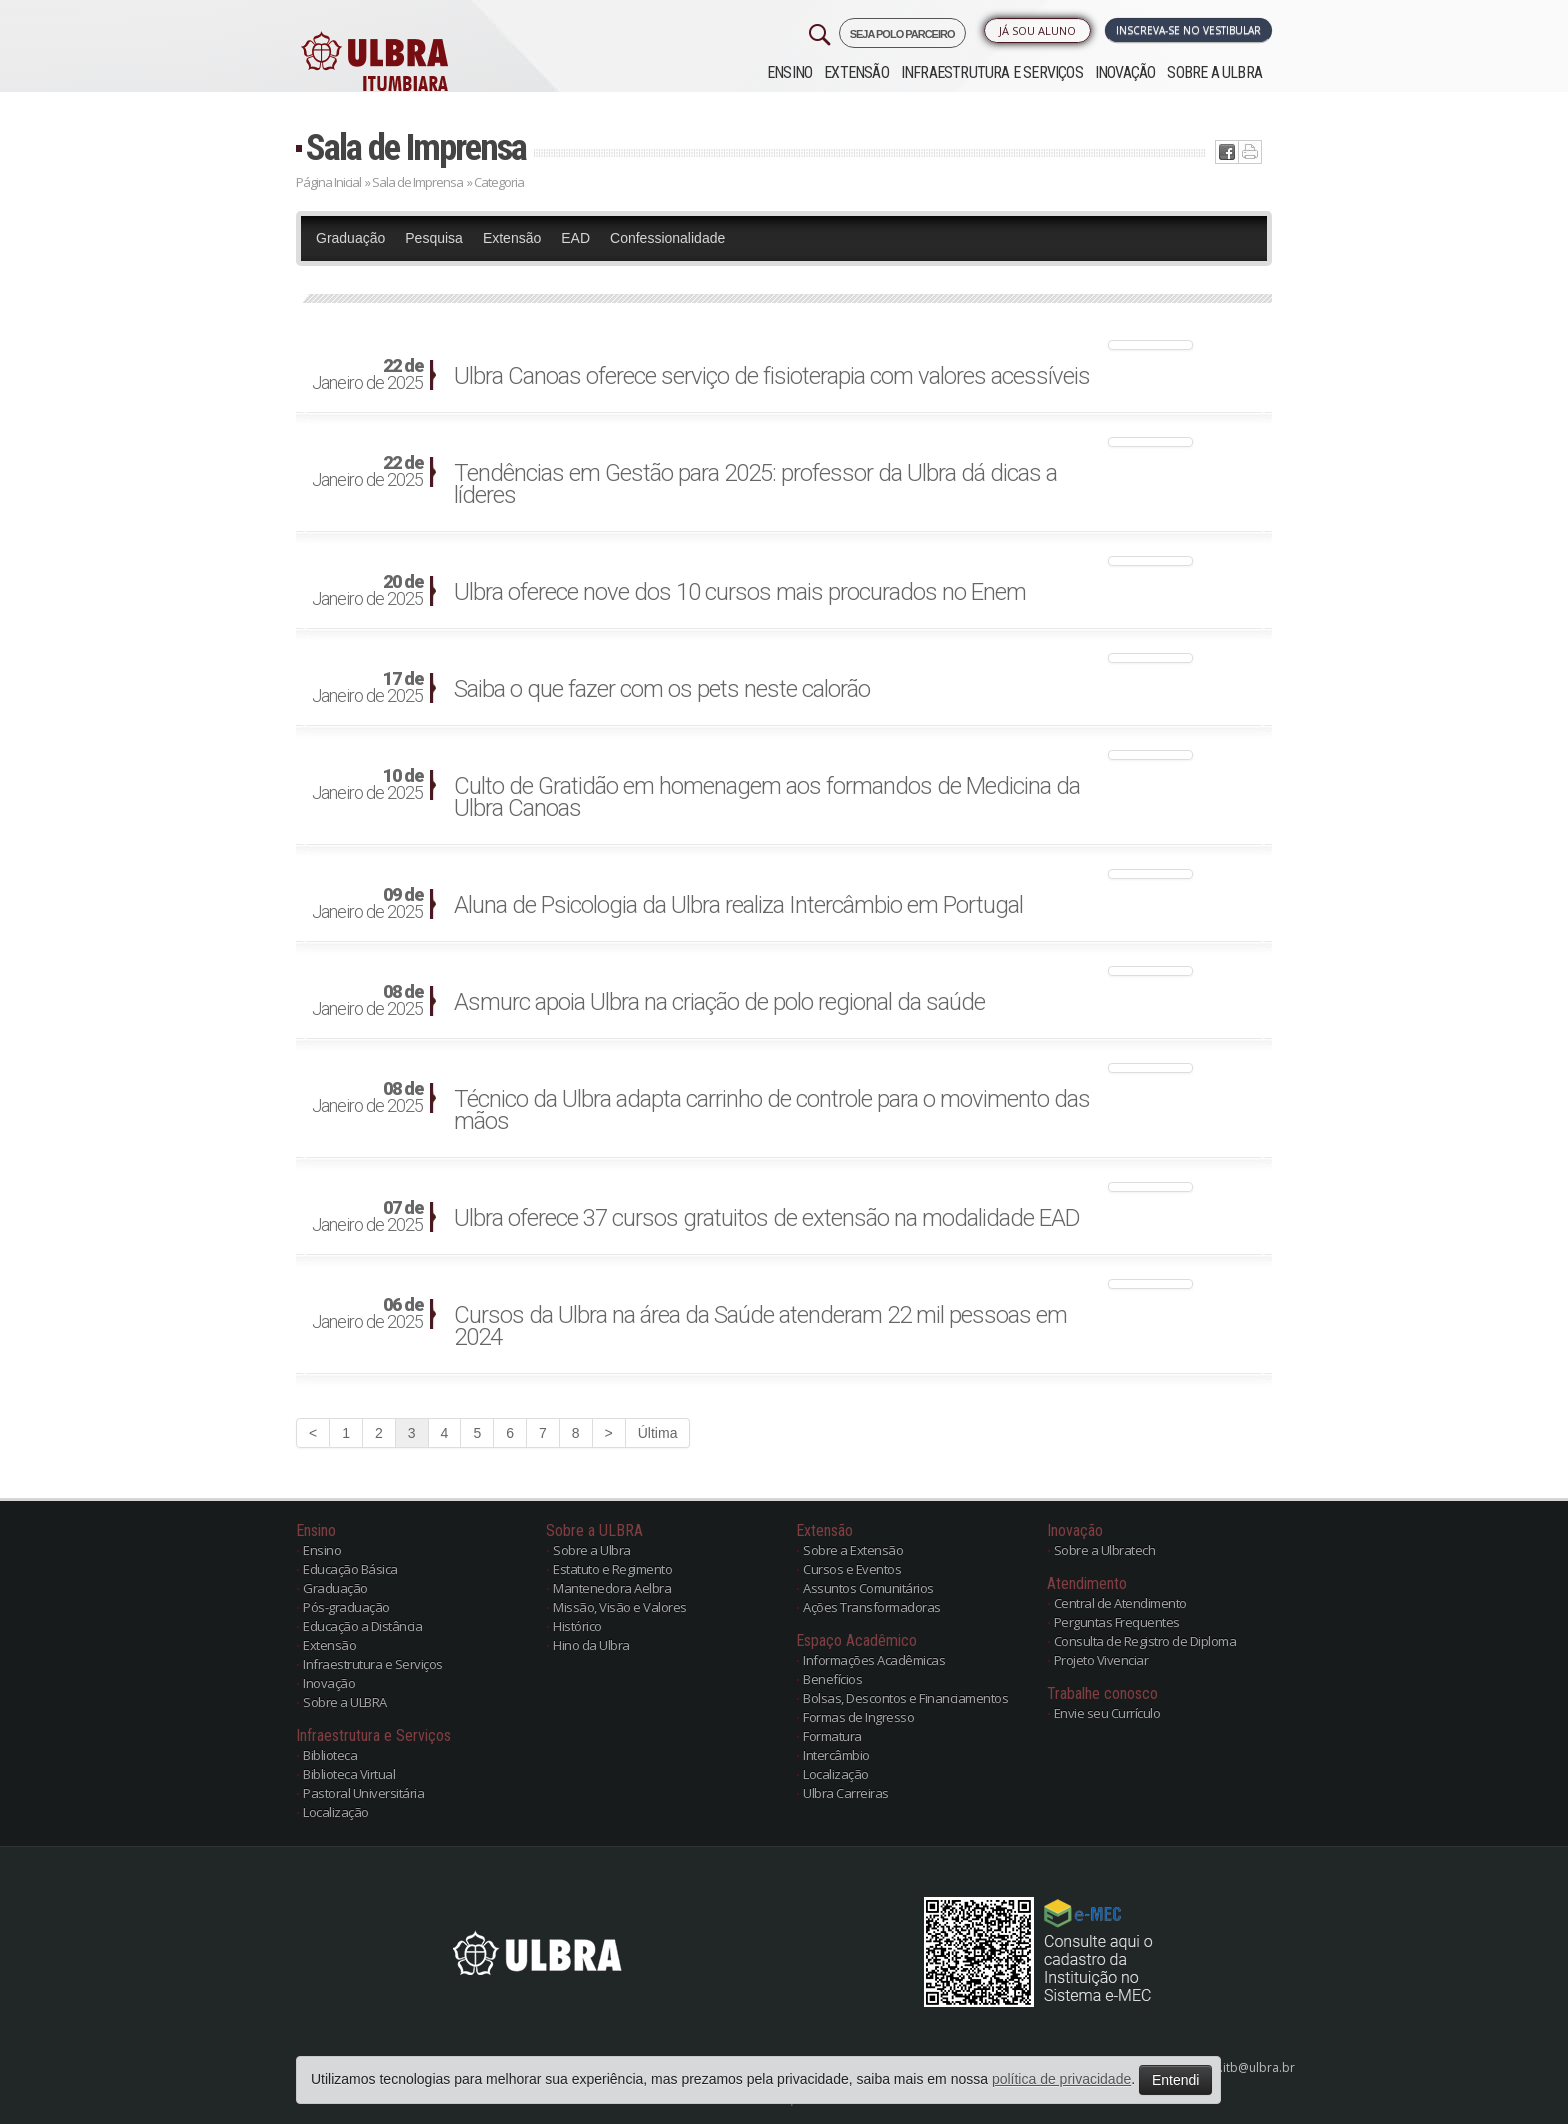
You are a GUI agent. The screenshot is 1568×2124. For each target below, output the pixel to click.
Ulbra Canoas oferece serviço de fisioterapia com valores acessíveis (772, 376)
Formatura (832, 1736)
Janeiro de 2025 (367, 375)
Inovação (1125, 72)
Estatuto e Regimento (612, 1569)
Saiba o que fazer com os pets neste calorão (662, 689)
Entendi (1175, 2080)
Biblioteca (330, 1755)
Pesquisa (434, 238)
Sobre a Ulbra (592, 1550)
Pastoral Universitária (363, 1793)
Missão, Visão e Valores (620, 1607)
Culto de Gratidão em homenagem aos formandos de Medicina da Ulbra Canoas (767, 797)
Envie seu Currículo (1107, 1713)
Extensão (856, 72)
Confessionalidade (667, 238)
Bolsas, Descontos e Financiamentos (905, 1698)
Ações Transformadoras (872, 1607)
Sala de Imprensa (416, 147)
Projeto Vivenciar (1101, 1660)
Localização (336, 1812)
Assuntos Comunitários (868, 1588)
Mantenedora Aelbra (612, 1588)
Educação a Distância (362, 1626)
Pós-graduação (346, 1607)
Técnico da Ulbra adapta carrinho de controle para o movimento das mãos (772, 1110)
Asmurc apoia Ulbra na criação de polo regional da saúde (719, 1002)
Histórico (577, 1626)
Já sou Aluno (1037, 30)
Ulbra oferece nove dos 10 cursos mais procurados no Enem (740, 592)
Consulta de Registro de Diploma (1145, 1641)
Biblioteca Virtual (349, 1774)
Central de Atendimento (1120, 1603)
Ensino (789, 72)
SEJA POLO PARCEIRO (902, 34)
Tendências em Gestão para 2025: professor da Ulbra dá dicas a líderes (755, 484)
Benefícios (832, 1679)
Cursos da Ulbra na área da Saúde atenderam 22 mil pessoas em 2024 (760, 1326)
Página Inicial (328, 182)
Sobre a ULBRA (1214, 72)
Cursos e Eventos (852, 1569)
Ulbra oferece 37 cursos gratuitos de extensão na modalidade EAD (767, 1218)
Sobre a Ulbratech (1105, 1550)
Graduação (350, 238)
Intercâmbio (836, 1755)
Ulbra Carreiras (846, 1793)
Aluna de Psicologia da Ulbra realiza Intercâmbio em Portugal (738, 905)
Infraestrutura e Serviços (992, 72)
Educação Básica (350, 1569)
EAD (575, 238)
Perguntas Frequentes (1117, 1622)
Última (658, 1433)
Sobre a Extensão (853, 1550)
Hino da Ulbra (591, 1645)
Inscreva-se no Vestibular (1188, 30)
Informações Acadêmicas (874, 1660)
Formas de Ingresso (858, 1717)
